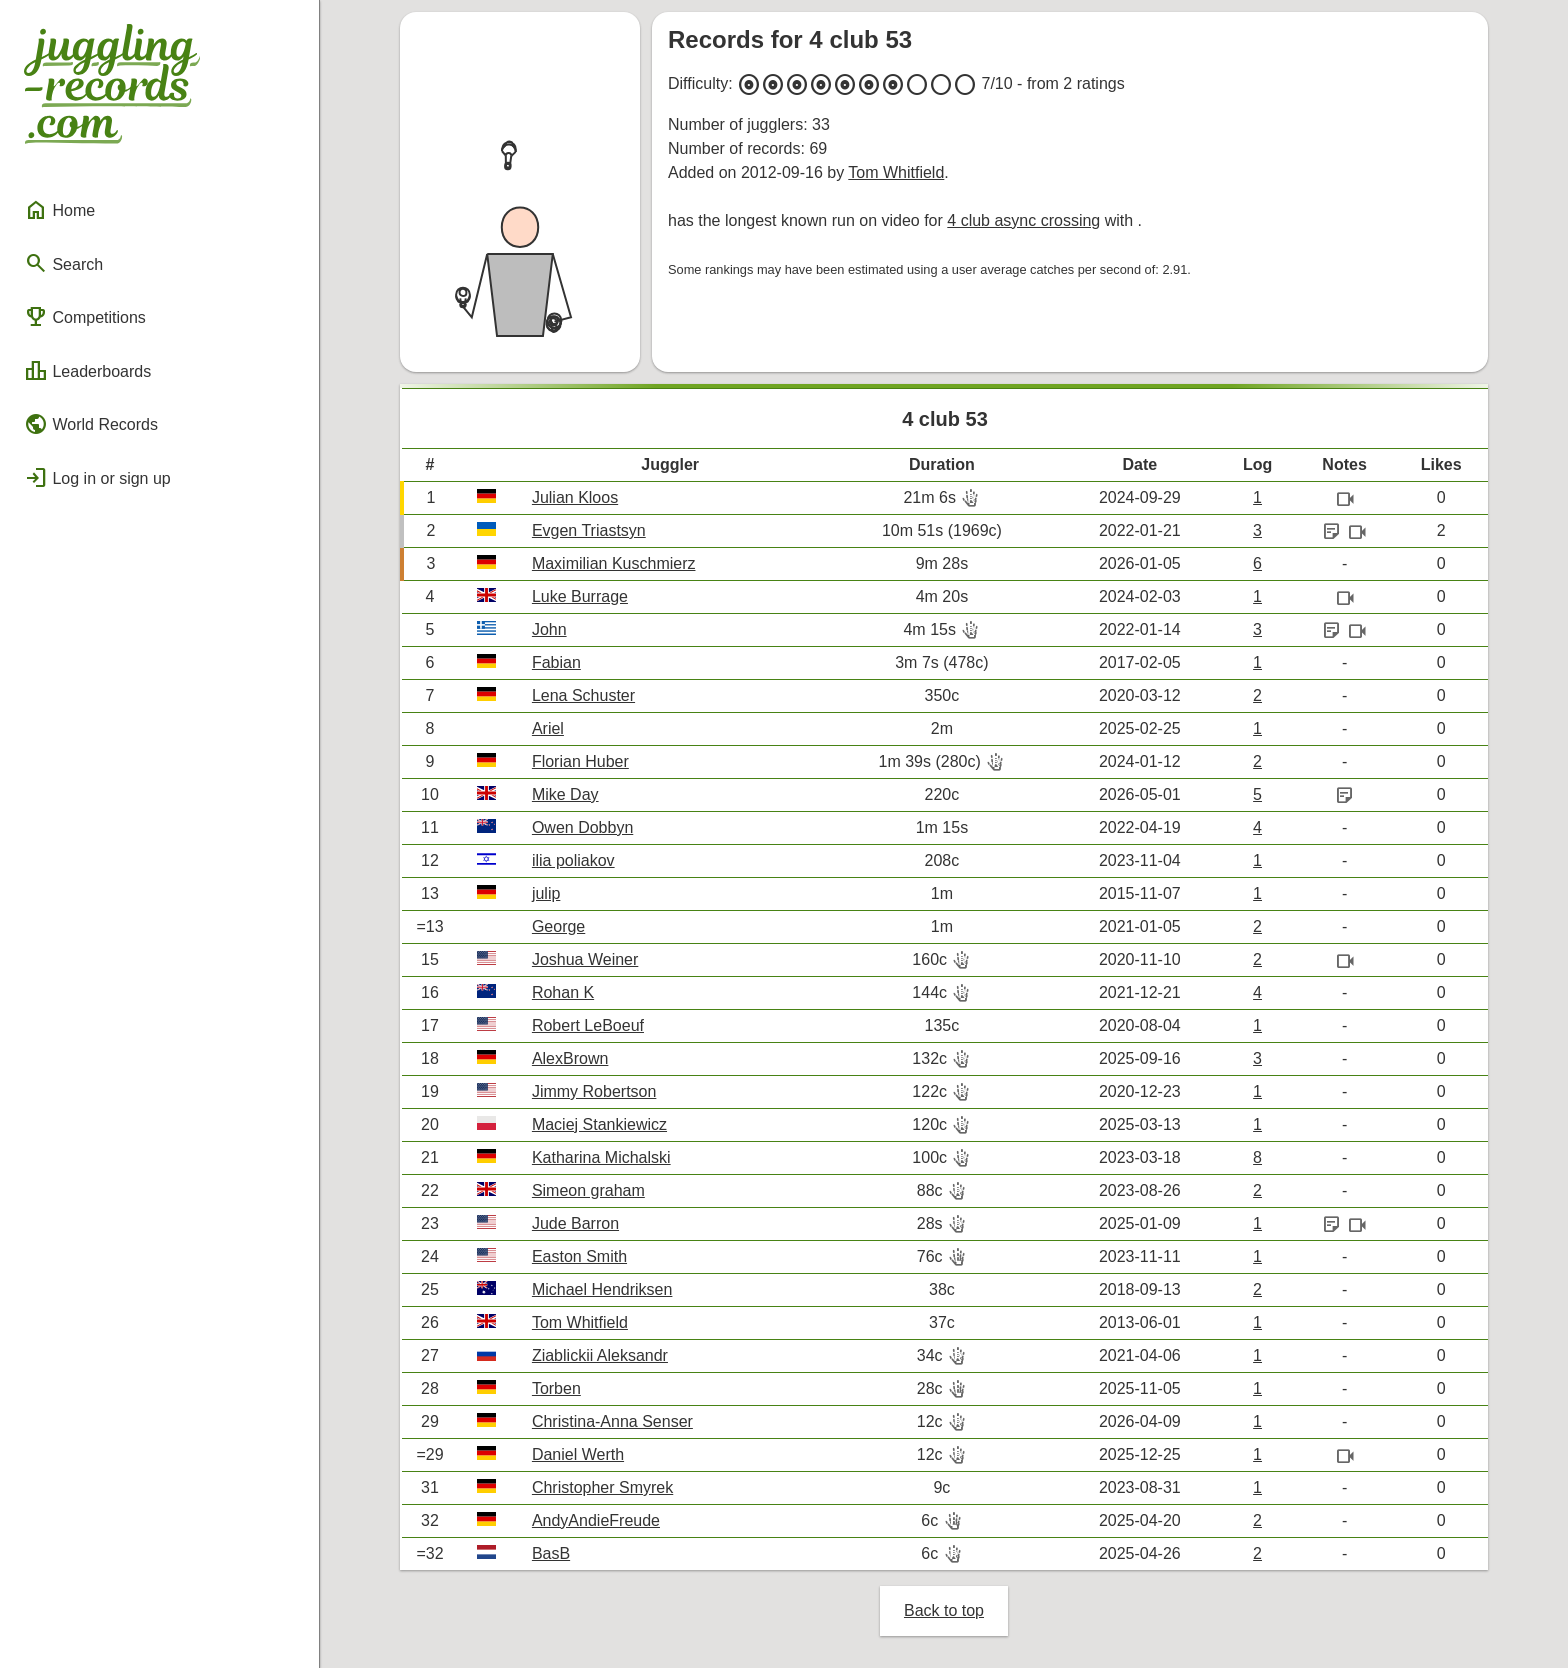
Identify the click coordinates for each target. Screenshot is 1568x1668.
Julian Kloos (575, 497)
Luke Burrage (580, 596)
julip (546, 893)
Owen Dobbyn (582, 827)
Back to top (944, 1610)
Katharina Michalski (601, 1157)
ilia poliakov (573, 860)
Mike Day (565, 794)
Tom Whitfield (896, 172)
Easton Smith (579, 1256)
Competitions (85, 317)
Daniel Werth (578, 1454)
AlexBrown (570, 1058)
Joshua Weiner (585, 959)
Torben (556, 1388)
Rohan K (563, 992)
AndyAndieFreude (596, 1520)
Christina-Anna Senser (612, 1421)
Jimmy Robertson (594, 1091)
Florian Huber (580, 761)
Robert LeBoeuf (588, 1025)
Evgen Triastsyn (589, 530)
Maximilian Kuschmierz (614, 563)
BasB (551, 1553)
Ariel (548, 728)
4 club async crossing (1023, 220)
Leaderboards (87, 371)
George (558, 926)
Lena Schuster (583, 695)
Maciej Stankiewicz (599, 1124)
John (549, 629)
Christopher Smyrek (602, 1487)
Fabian (556, 662)
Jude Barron (575, 1223)
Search (63, 263)
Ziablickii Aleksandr (600, 1355)
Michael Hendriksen (602, 1289)
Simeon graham (588, 1190)
